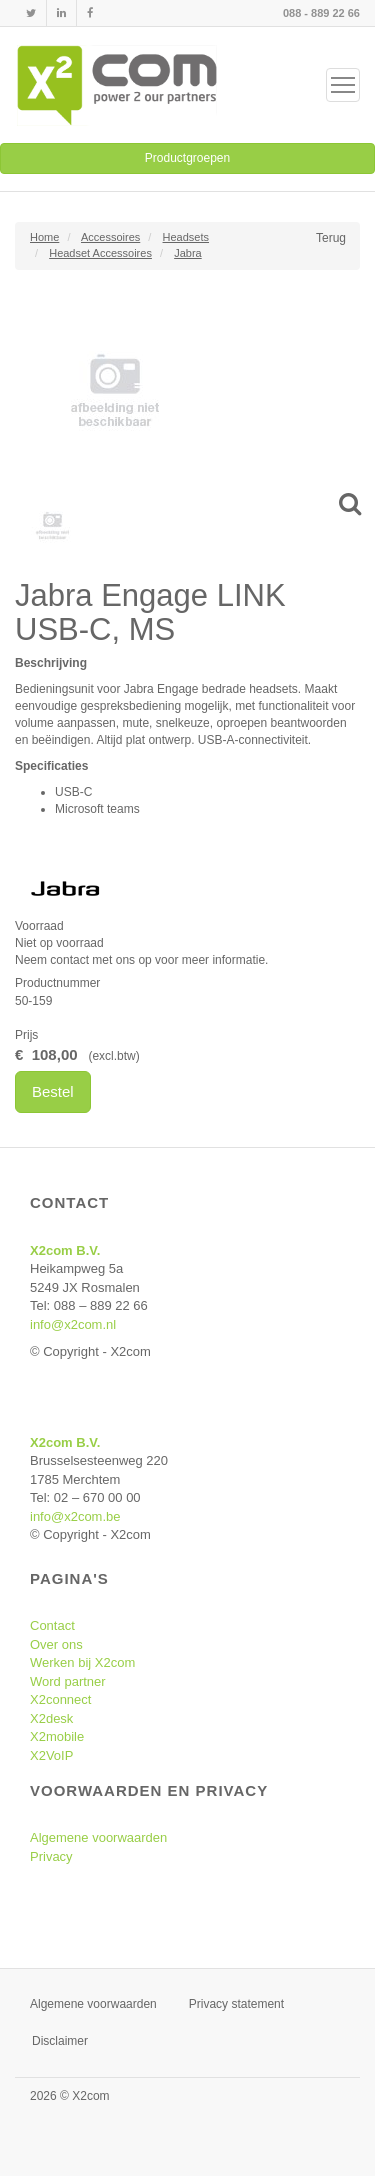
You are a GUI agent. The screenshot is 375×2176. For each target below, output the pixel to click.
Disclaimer (60, 2041)
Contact (52, 1625)
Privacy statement (236, 2004)
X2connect (60, 1699)
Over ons (56, 1644)
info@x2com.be (75, 1516)
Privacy (51, 1856)
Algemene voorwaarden (98, 1837)
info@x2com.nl (73, 1324)
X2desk (51, 1718)
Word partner (68, 1681)
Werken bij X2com (82, 1662)
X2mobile (57, 1736)
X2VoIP (51, 1755)
